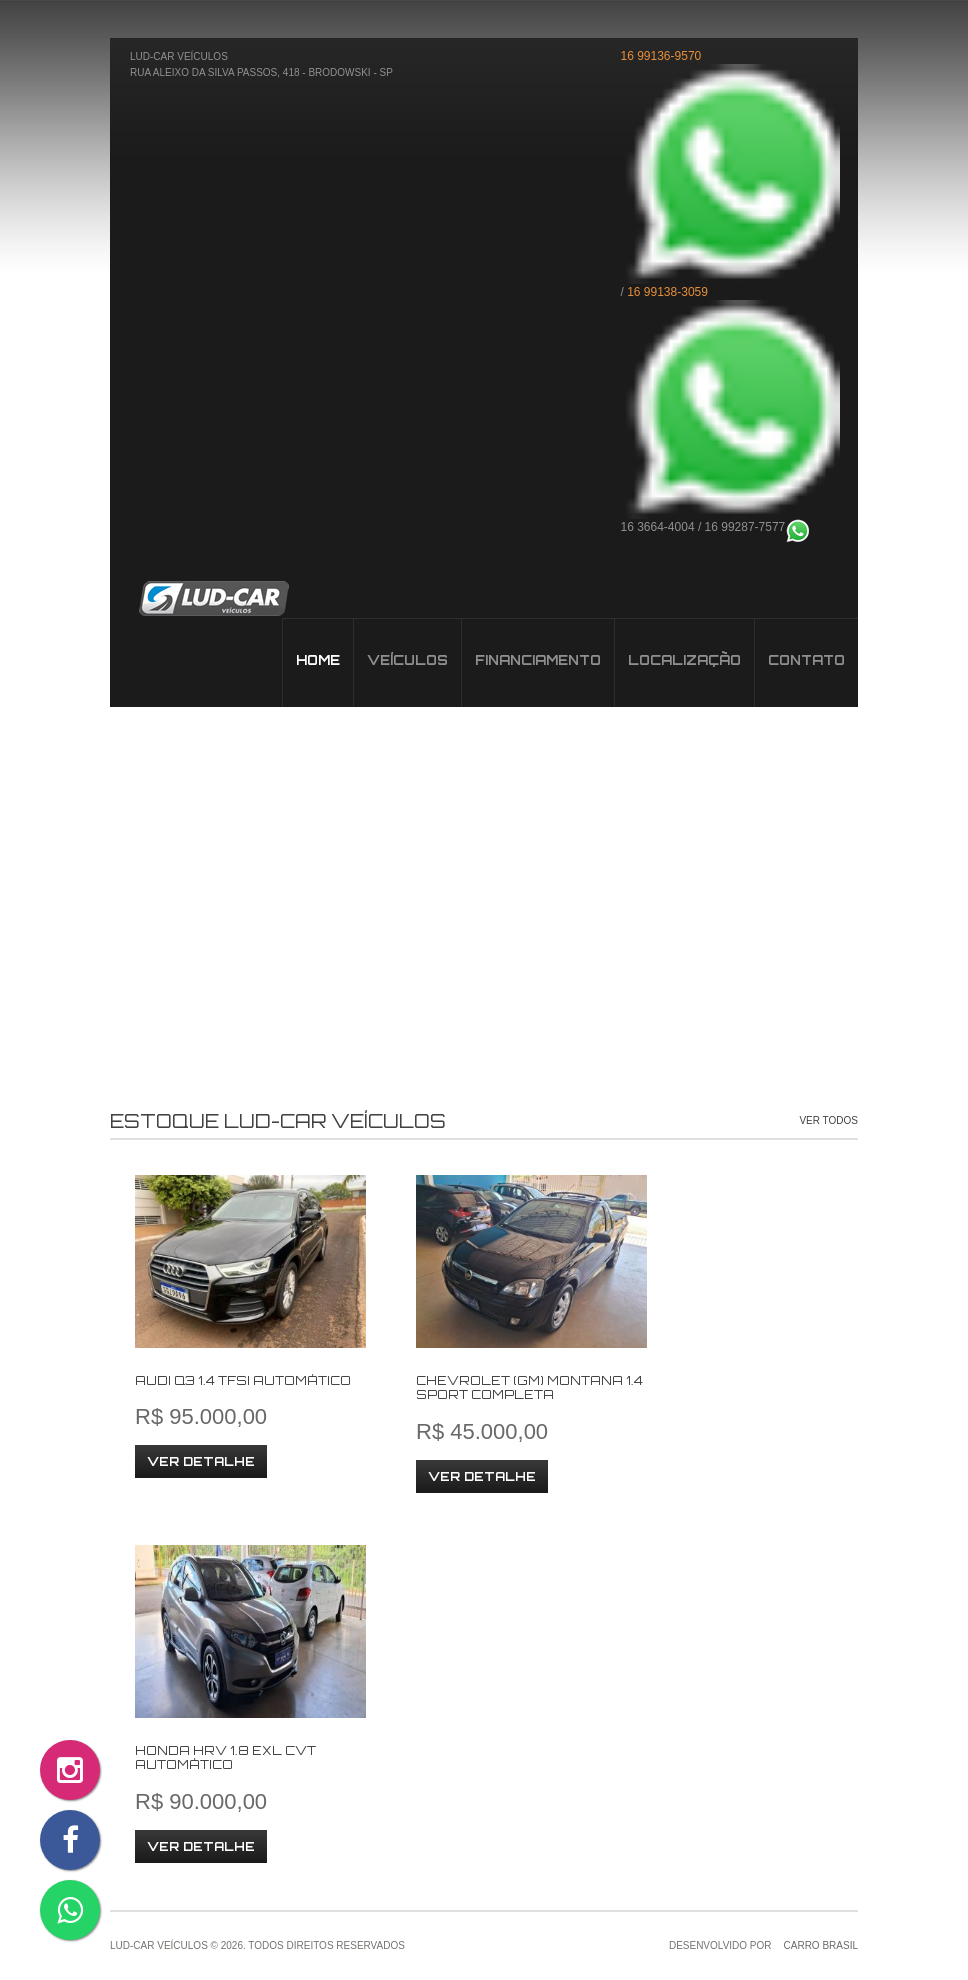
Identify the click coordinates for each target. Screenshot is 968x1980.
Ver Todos (828, 1120)
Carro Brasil (821, 1945)
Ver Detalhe (201, 1461)
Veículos (213, 598)
